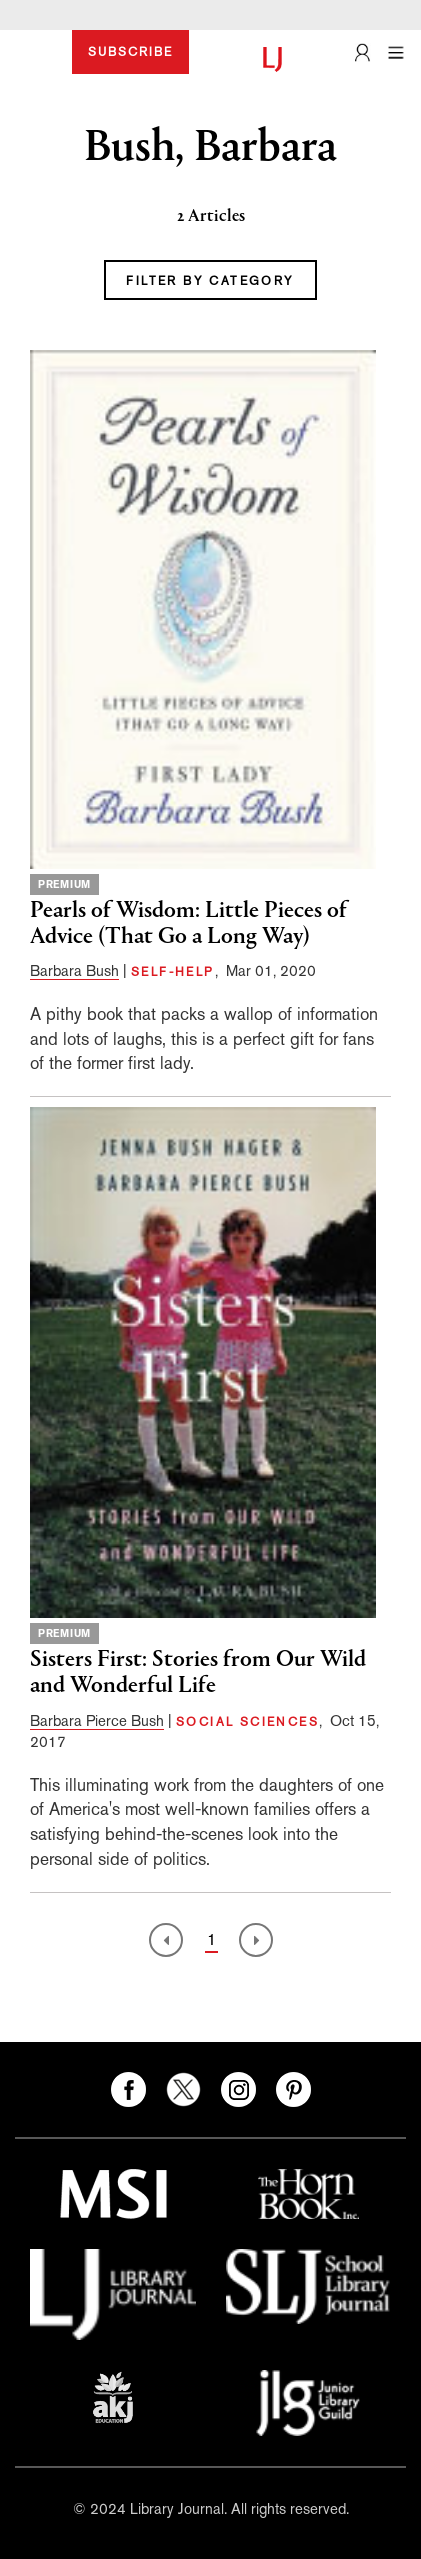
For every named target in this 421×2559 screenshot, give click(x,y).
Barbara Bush (74, 970)
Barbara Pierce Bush (97, 1720)
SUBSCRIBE (130, 52)
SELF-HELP (173, 972)
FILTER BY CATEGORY (210, 281)
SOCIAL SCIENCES (247, 1722)
